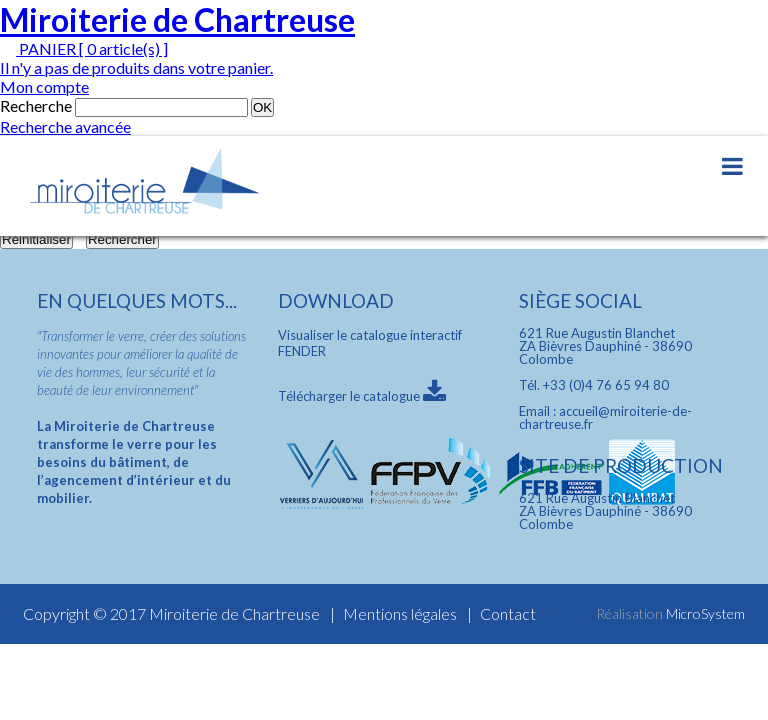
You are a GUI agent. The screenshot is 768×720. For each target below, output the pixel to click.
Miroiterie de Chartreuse (177, 19)
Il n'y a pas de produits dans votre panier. (136, 67)
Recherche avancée (65, 126)
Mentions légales (400, 613)
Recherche (36, 105)
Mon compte (44, 86)
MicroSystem (705, 613)
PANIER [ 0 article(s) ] (84, 48)
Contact (508, 613)
